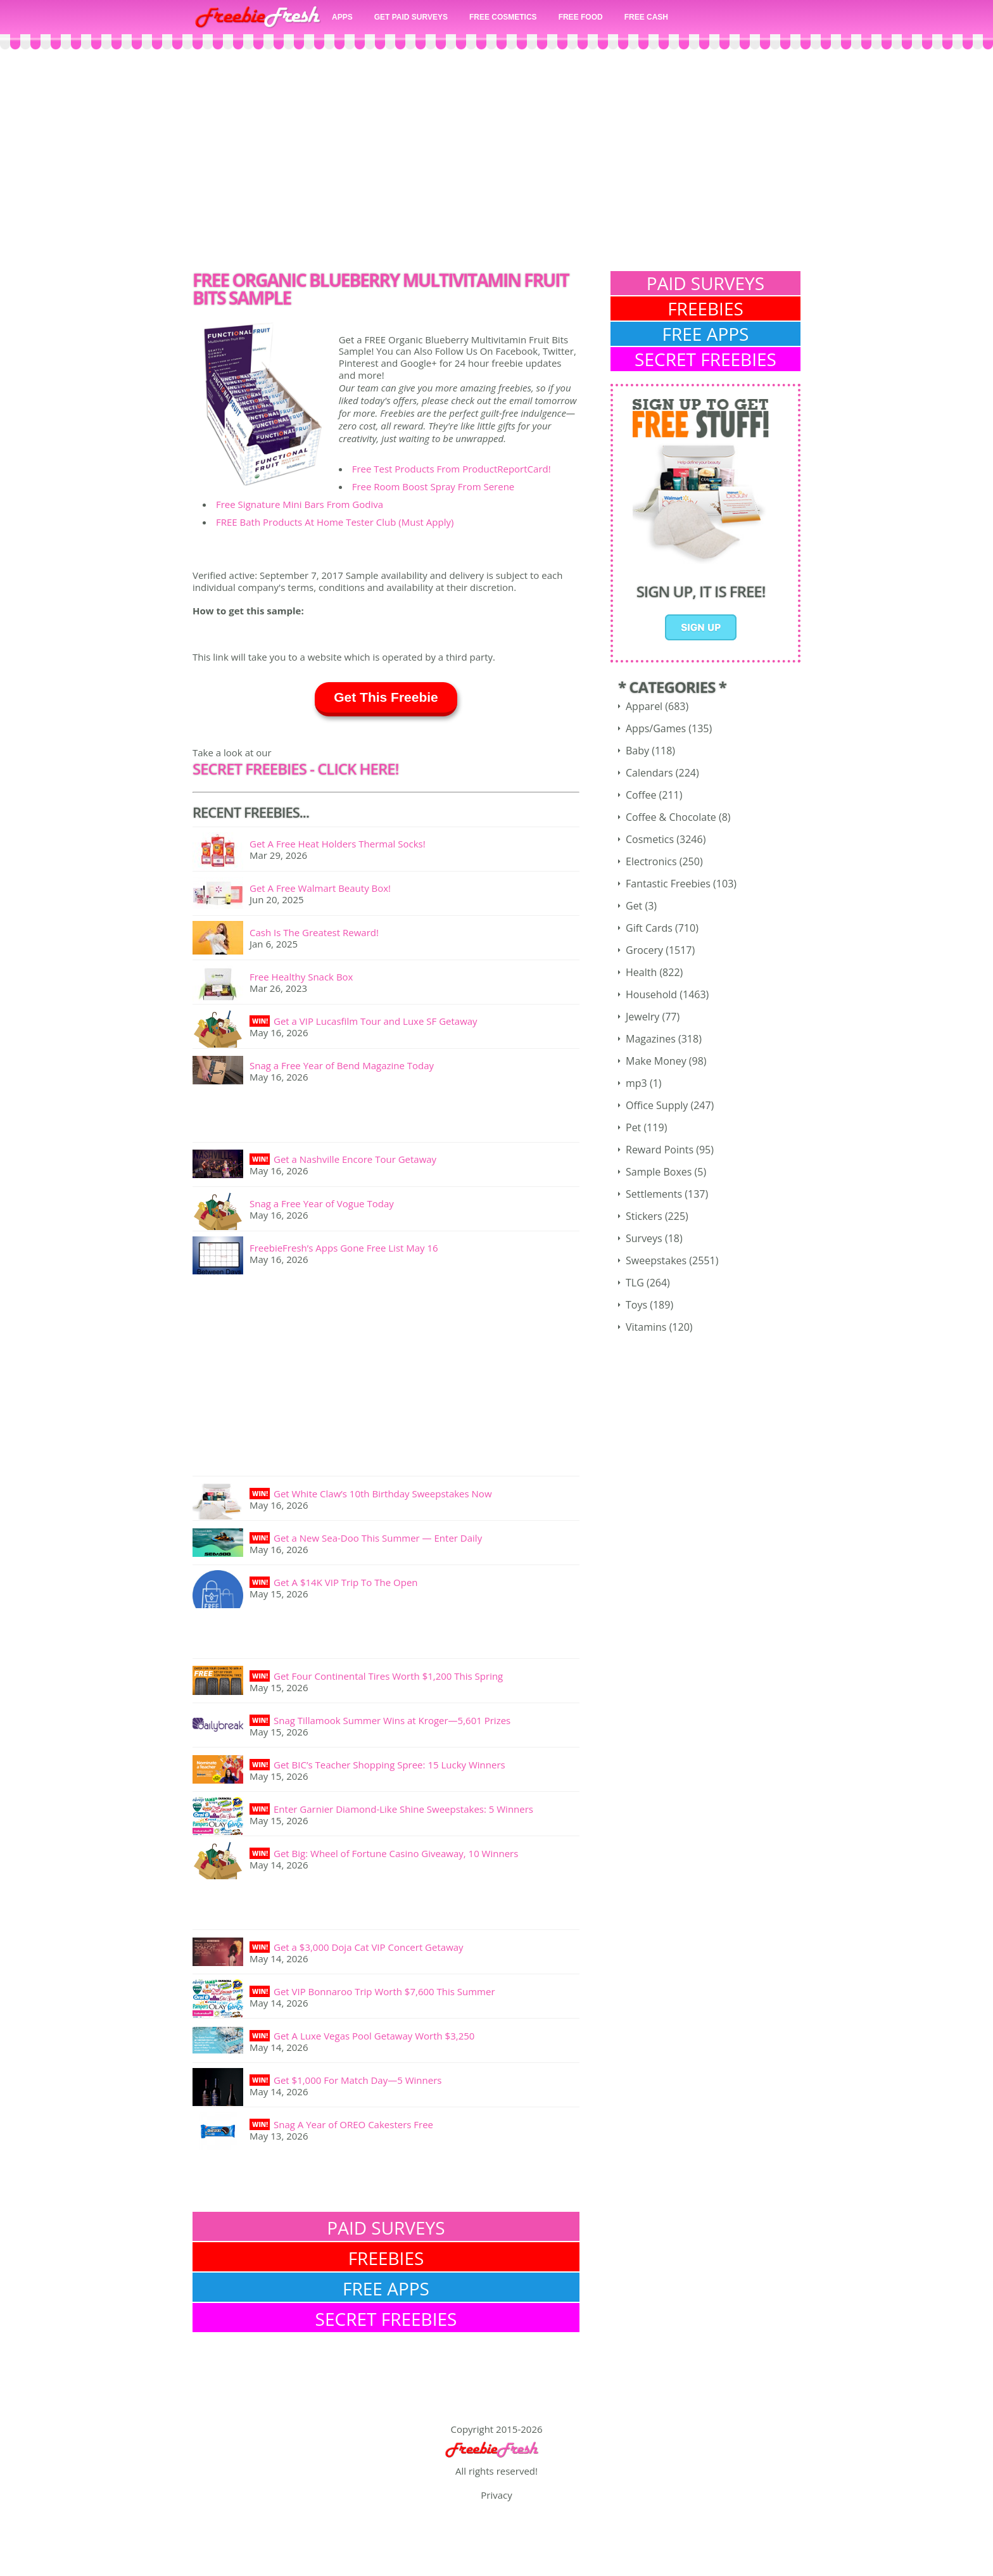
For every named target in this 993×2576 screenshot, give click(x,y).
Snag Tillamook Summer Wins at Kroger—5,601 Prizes (392, 1720)
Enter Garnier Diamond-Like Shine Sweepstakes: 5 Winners (403, 1809)
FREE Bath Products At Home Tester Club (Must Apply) (334, 522)
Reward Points (659, 1150)
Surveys (644, 1238)
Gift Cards (649, 928)
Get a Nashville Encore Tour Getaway (355, 1159)
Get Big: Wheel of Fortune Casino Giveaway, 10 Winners (396, 1853)
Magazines (651, 1039)
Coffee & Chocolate (671, 817)
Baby (637, 751)
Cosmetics (650, 839)
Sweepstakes (656, 1260)
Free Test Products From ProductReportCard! (451, 468)
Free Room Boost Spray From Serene (433, 486)
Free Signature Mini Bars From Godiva (299, 504)
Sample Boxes (659, 1172)
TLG (635, 1283)
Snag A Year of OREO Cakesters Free (353, 2124)
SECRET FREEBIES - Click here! (295, 768)
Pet (633, 1127)
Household (651, 994)
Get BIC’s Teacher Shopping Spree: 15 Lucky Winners (389, 1764)
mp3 (636, 1083)
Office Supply (657, 1105)
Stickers (644, 1216)
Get (634, 906)
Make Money (656, 1061)
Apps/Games (656, 728)
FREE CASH (646, 17)
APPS (342, 17)
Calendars (649, 773)
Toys (636, 1305)
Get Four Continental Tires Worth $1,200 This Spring (388, 1676)
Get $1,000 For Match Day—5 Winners (357, 2080)
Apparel (644, 706)
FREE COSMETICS (503, 17)
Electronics (651, 861)
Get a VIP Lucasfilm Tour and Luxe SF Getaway (376, 1021)
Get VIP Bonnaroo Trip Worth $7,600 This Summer (384, 1991)
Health (641, 972)
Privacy (496, 2495)
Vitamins (646, 1327)
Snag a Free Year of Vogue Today (322, 1203)
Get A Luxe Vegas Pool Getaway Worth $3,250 (374, 2035)
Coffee (641, 795)
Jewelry (642, 1017)
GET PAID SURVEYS (411, 17)
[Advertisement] (496, 163)
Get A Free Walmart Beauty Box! (320, 888)
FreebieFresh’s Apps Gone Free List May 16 (344, 1247)
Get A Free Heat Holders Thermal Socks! (338, 843)
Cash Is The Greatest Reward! (314, 932)
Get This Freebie (386, 697)
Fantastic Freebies (668, 884)
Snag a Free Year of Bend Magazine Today (342, 1065)
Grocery (644, 950)
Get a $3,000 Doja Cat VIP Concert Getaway (369, 1947)
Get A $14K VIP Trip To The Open (346, 1582)
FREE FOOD (581, 17)
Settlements (654, 1194)
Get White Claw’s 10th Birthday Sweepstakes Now (383, 1493)
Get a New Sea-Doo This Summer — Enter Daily (378, 1538)
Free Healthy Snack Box (301, 976)
